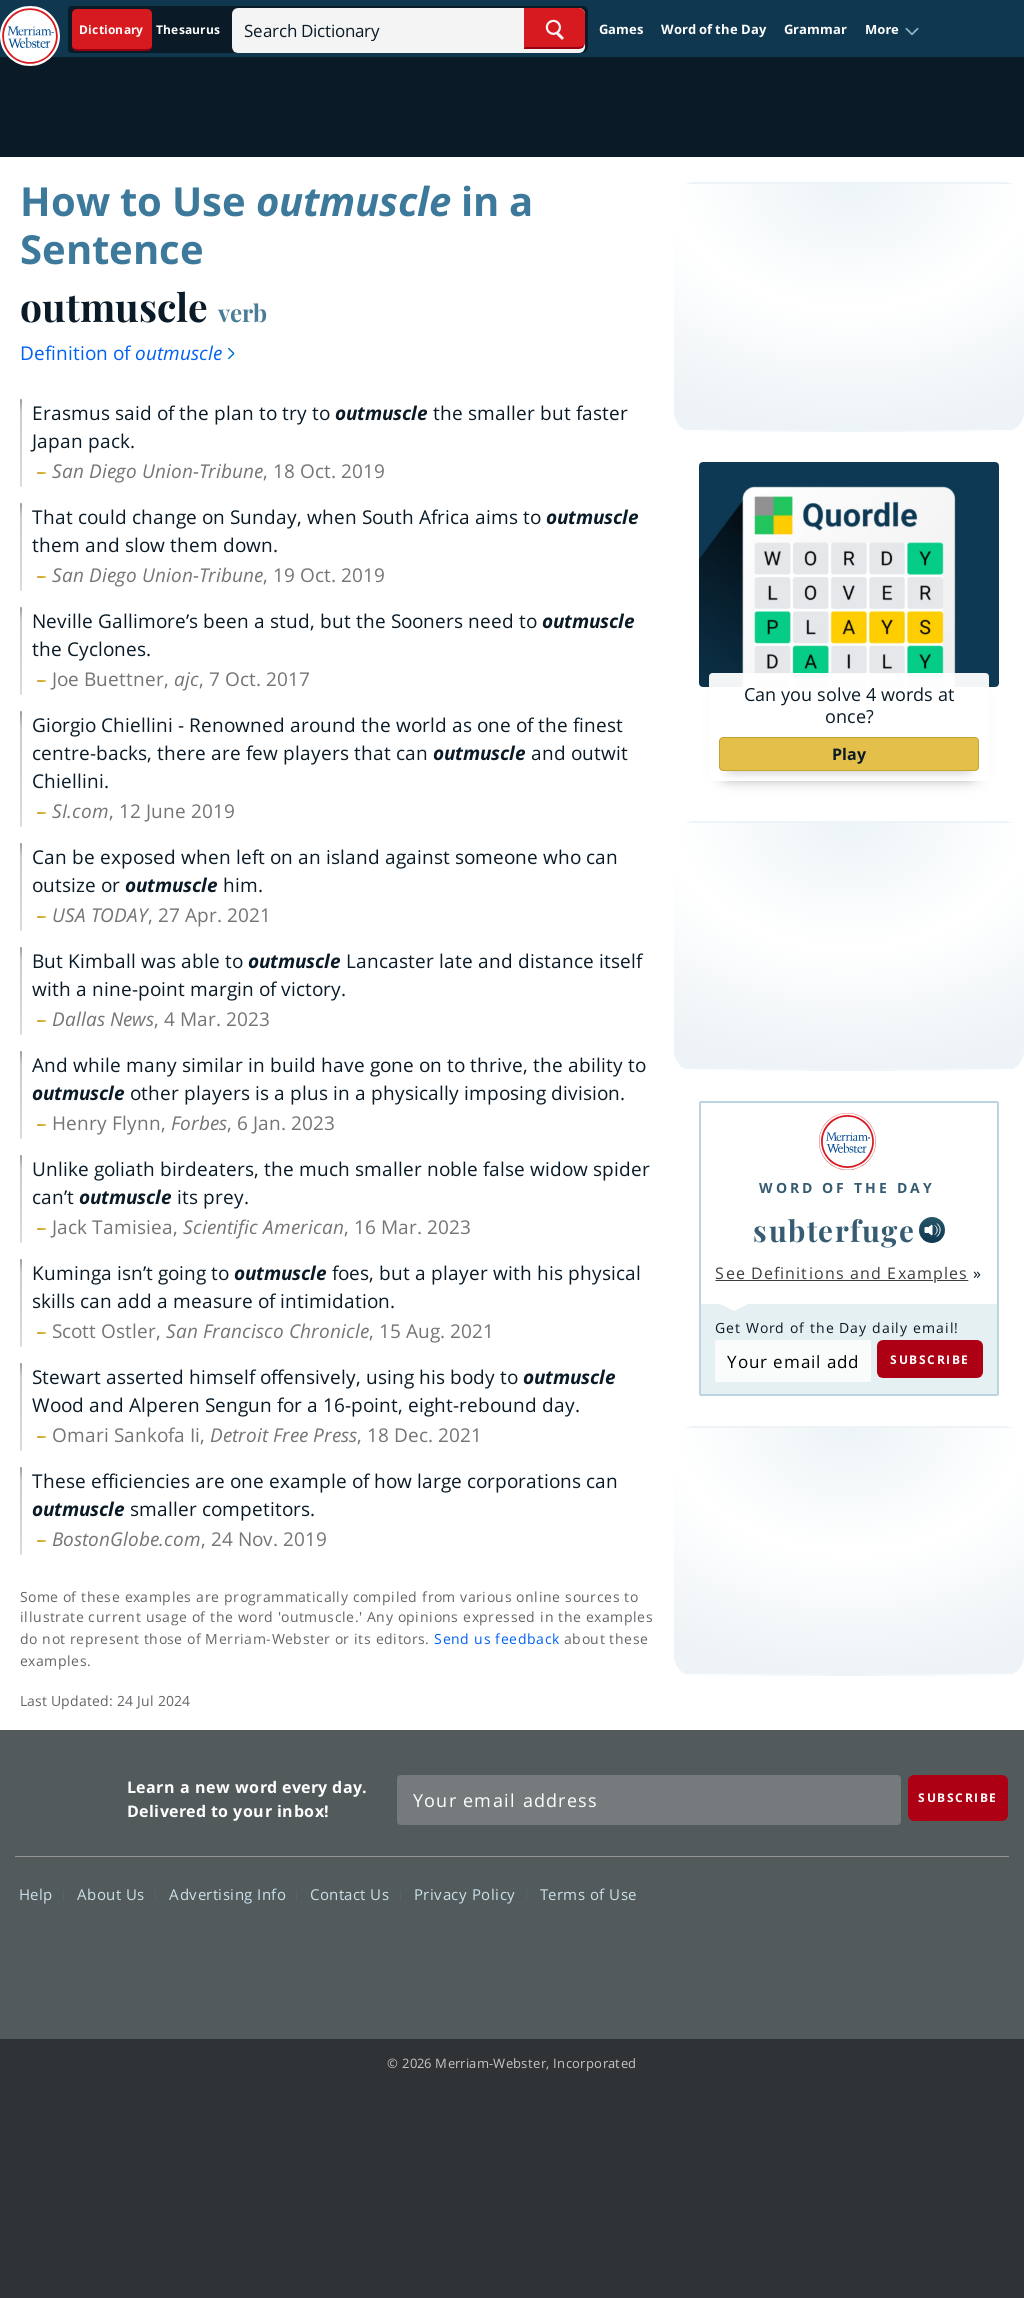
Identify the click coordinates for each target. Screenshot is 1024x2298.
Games (621, 29)
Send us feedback (496, 1638)
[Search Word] (554, 28)
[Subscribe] (958, 1797)
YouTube (898, 1951)
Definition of (129, 353)
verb (242, 312)
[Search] (408, 28)
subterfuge (834, 1229)
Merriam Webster (68, 1795)
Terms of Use (588, 1893)
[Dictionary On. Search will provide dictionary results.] (151, 29)
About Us (116, 1893)
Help (41, 1893)
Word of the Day (713, 29)
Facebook (754, 1951)
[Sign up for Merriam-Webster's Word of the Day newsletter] (649, 1800)
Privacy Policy (470, 1893)
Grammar (815, 29)
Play (849, 754)
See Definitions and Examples (841, 1273)
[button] (892, 30)
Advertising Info (233, 1893)
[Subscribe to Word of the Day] (792, 1361)
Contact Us (355, 1893)
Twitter (826, 1951)
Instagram (970, 1951)
